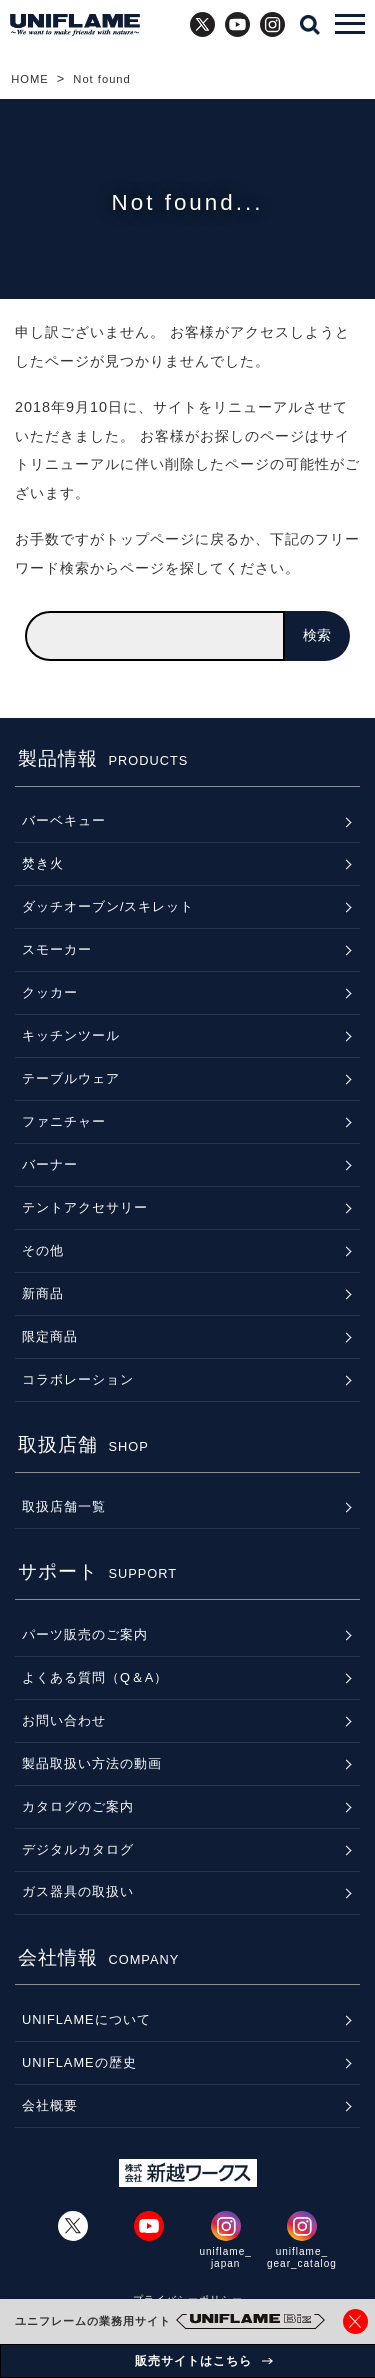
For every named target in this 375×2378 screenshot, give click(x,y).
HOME (30, 79)
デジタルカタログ (78, 1849)
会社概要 (50, 2105)
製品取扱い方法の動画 (92, 1763)
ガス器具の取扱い (78, 1891)
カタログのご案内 (78, 1806)
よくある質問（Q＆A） (95, 1677)
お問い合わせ (64, 1720)
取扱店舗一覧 (64, 1506)
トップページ (150, 539)
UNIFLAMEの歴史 (79, 2062)
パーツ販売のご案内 (85, 1634)
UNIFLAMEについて (86, 2019)
